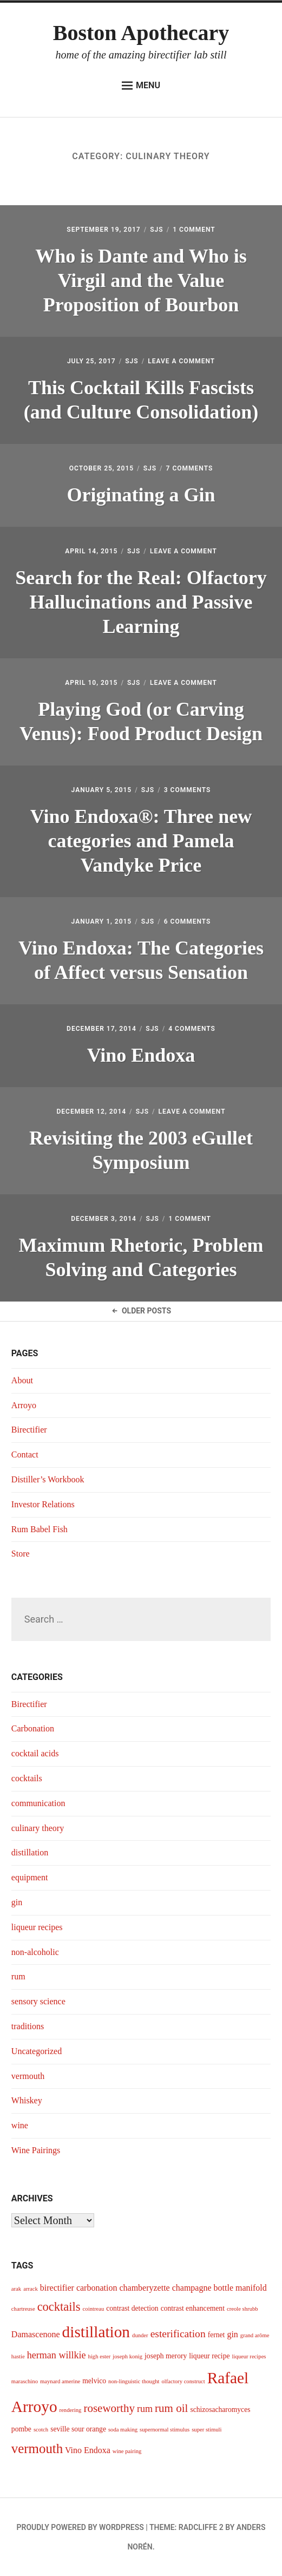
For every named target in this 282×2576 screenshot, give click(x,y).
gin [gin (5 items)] (232, 2334)
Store (20, 1553)
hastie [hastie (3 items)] (18, 2356)
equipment (29, 1877)
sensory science (38, 2001)
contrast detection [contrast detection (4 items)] (132, 2308)
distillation (29, 1852)
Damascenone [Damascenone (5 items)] (35, 2334)
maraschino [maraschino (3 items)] (24, 2381)
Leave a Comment (181, 361)
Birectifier (29, 1429)
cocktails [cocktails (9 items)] (59, 2306)
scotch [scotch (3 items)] (41, 2430)
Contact (24, 1454)
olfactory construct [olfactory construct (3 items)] (183, 2381)
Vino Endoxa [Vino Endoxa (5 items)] (87, 2450)
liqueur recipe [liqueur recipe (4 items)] (209, 2356)
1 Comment (194, 229)
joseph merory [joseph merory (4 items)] (166, 2356)
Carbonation (32, 1728)
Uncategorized (36, 2051)
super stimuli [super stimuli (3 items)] (206, 2430)
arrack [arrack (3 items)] (30, 2289)
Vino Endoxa (141, 1055)
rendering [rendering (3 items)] (71, 2410)
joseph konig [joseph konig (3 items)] (127, 2356)
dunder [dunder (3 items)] (140, 2335)
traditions (27, 2026)
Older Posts (141, 1310)
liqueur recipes (37, 1927)
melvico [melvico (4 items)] (94, 2381)
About (22, 1380)
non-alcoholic (35, 1952)
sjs (156, 229)
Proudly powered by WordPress (80, 2527)
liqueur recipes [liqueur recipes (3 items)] (249, 2356)
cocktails (26, 1778)
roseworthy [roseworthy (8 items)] (109, 2408)
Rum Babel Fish (39, 1529)
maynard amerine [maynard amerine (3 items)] (60, 2381)
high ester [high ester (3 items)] (99, 2356)
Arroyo (23, 1405)
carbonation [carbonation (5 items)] (96, 2287)
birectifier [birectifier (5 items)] (57, 2287)
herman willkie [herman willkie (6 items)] (56, 2355)
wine (19, 2125)
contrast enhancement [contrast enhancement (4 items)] (193, 2308)
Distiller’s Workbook (47, 1479)
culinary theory (37, 1828)
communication (38, 1803)
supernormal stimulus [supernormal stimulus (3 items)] (164, 2430)
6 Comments (187, 921)
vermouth (27, 2076)
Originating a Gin (141, 495)
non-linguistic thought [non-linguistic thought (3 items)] (133, 2381)
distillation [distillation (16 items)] (96, 2331)
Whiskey (26, 2100)
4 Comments (191, 1028)
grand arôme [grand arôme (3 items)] (255, 2335)
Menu (141, 85)
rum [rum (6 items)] (145, 2408)
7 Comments (189, 468)
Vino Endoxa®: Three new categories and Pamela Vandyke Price (141, 841)
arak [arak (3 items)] (16, 2289)
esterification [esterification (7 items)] (178, 2333)
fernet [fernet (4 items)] (216, 2335)
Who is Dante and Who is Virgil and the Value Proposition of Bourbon (140, 280)
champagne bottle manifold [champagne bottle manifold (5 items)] (219, 2287)
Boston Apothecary (141, 33)
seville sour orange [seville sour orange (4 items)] (78, 2429)
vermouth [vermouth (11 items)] (37, 2448)
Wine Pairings (35, 2150)
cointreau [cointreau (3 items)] (93, 2309)
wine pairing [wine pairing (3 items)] (127, 2451)
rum (18, 1976)
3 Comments (187, 790)
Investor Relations (43, 1504)
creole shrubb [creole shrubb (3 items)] (242, 2309)
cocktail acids (35, 1753)
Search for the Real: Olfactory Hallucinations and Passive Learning (141, 602)
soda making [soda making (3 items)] (122, 2430)
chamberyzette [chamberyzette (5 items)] (144, 2287)
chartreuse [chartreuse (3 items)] (23, 2309)
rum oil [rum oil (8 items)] (171, 2408)
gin (16, 1902)
